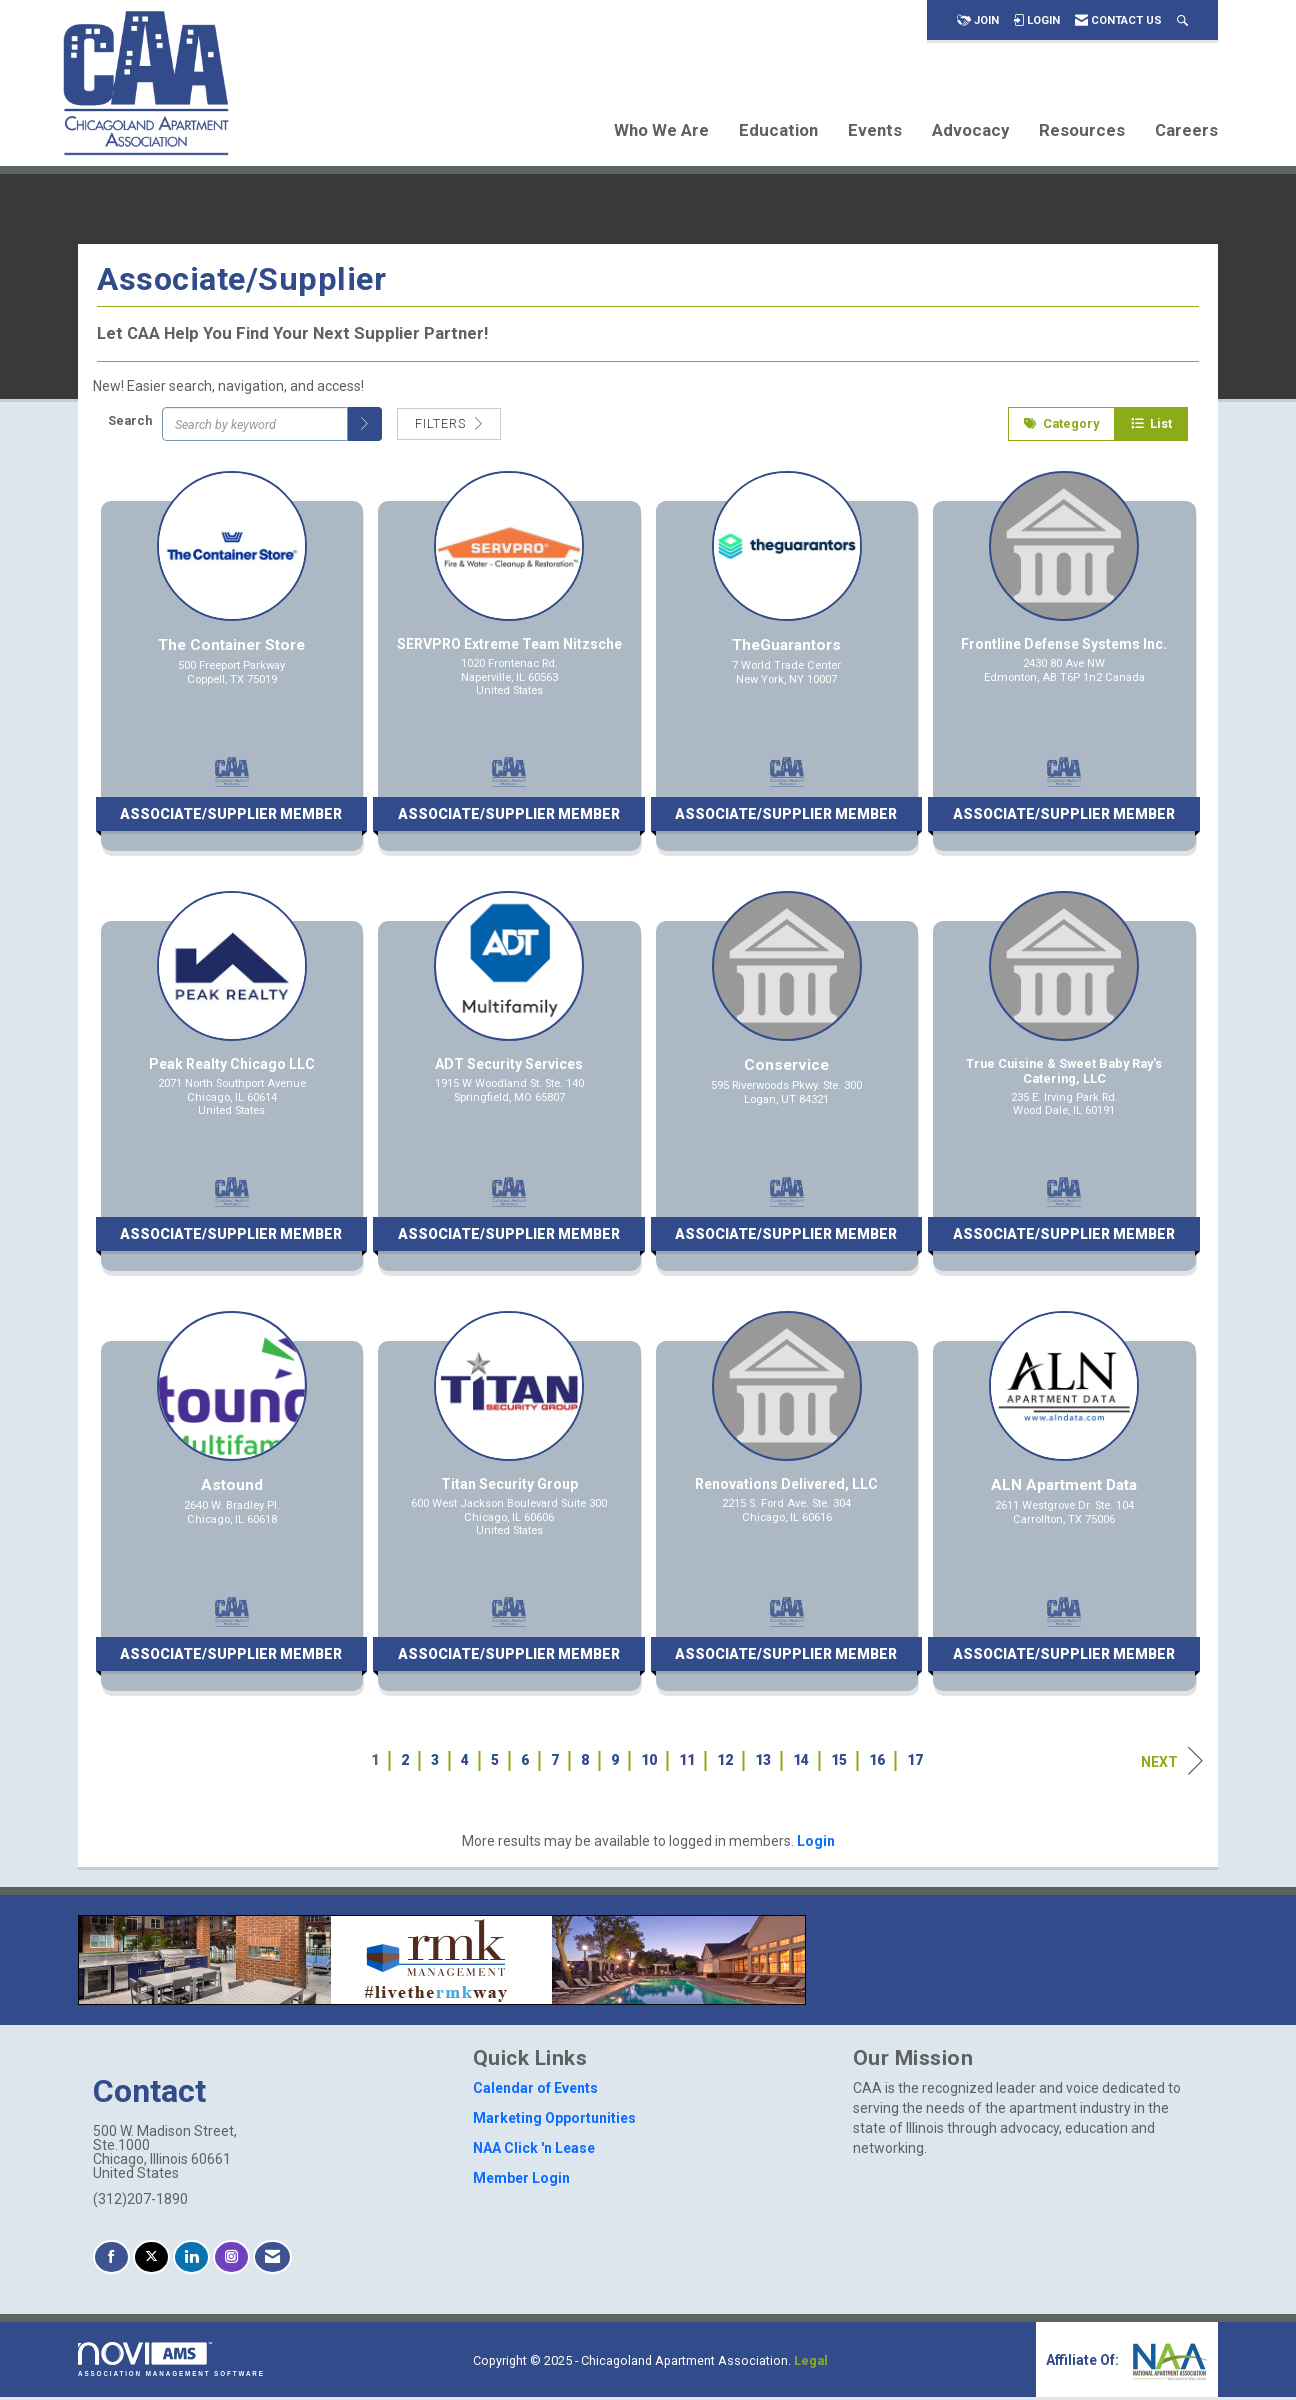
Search (130, 423)
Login (816, 1843)
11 (687, 1762)
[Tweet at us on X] (151, 2259)
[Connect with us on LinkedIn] (191, 2259)
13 (763, 1762)
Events (875, 130)
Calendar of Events (535, 2090)
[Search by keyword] (255, 426)
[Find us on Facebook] (111, 2259)
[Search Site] (1182, 20)
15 (839, 1762)
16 (877, 1762)
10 (649, 1762)
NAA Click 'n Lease (534, 2150)
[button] (365, 426)
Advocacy (970, 130)
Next (1172, 1763)
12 (725, 1762)
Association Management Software (171, 2362)
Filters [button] (449, 425)
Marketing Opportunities (554, 2120)
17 (915, 1762)
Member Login (521, 2180)
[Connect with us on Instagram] (231, 2259)
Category (1061, 425)
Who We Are (661, 130)
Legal (811, 2363)
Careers (1186, 130)
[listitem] (232, 673)
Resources (1082, 130)
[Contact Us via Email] (272, 2259)
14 (801, 1762)
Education (778, 130)
